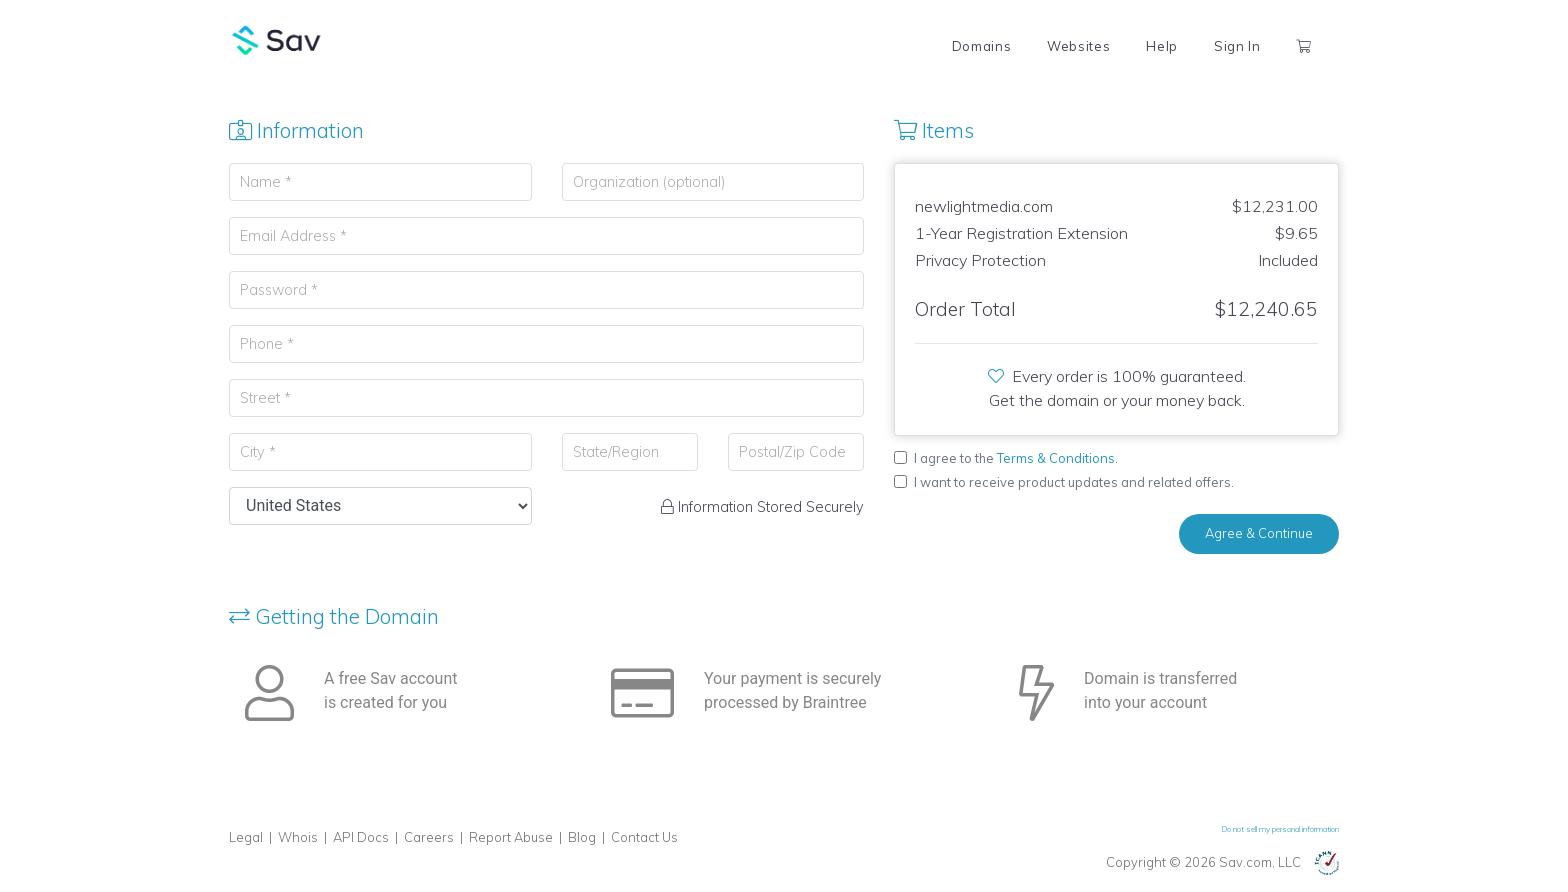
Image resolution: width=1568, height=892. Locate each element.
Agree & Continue (1259, 533)
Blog (582, 837)
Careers (429, 837)
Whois (298, 837)
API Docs (361, 837)
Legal (246, 837)
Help (1162, 46)
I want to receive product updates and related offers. (1074, 482)
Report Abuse (511, 837)
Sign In (1237, 46)
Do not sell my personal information (1280, 829)
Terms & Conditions (1056, 458)
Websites (1078, 46)
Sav (277, 40)
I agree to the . (1016, 458)
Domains (981, 46)
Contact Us (644, 837)
